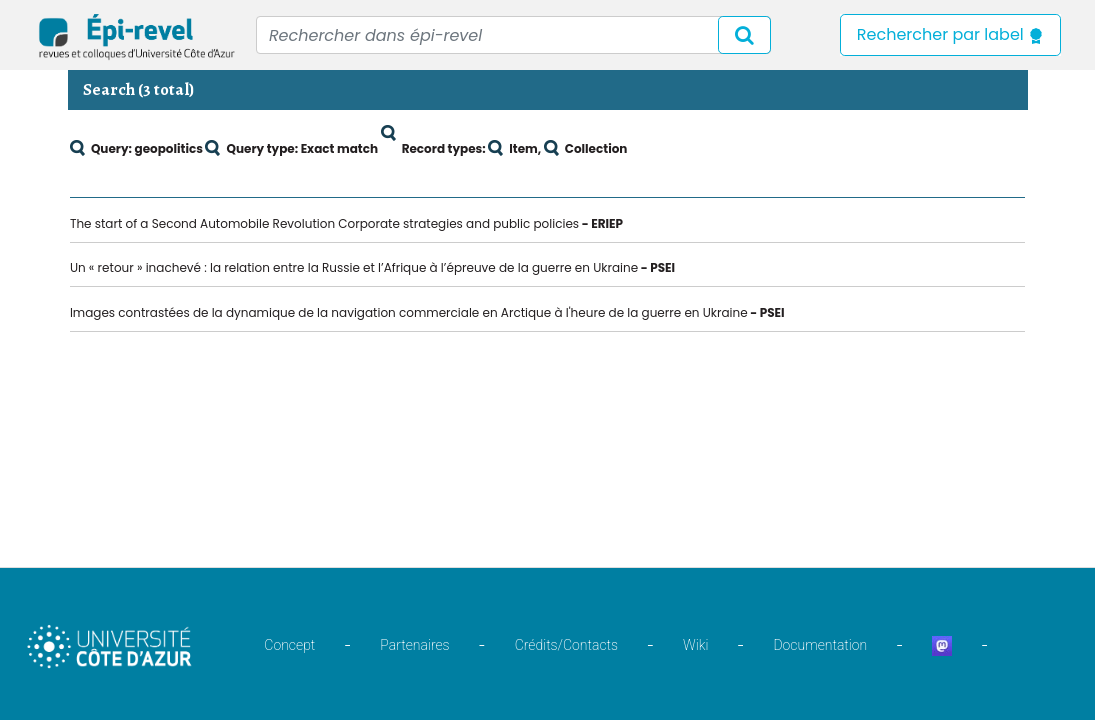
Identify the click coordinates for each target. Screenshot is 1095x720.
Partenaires (414, 645)
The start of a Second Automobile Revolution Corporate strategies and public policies (324, 223)
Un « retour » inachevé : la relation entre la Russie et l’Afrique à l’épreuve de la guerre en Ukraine (354, 267)
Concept (289, 645)
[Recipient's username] (513, 35)
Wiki (695, 645)
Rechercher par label (950, 34)
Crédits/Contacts (566, 645)
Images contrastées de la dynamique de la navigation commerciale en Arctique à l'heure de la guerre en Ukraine (409, 312)
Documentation (820, 645)
